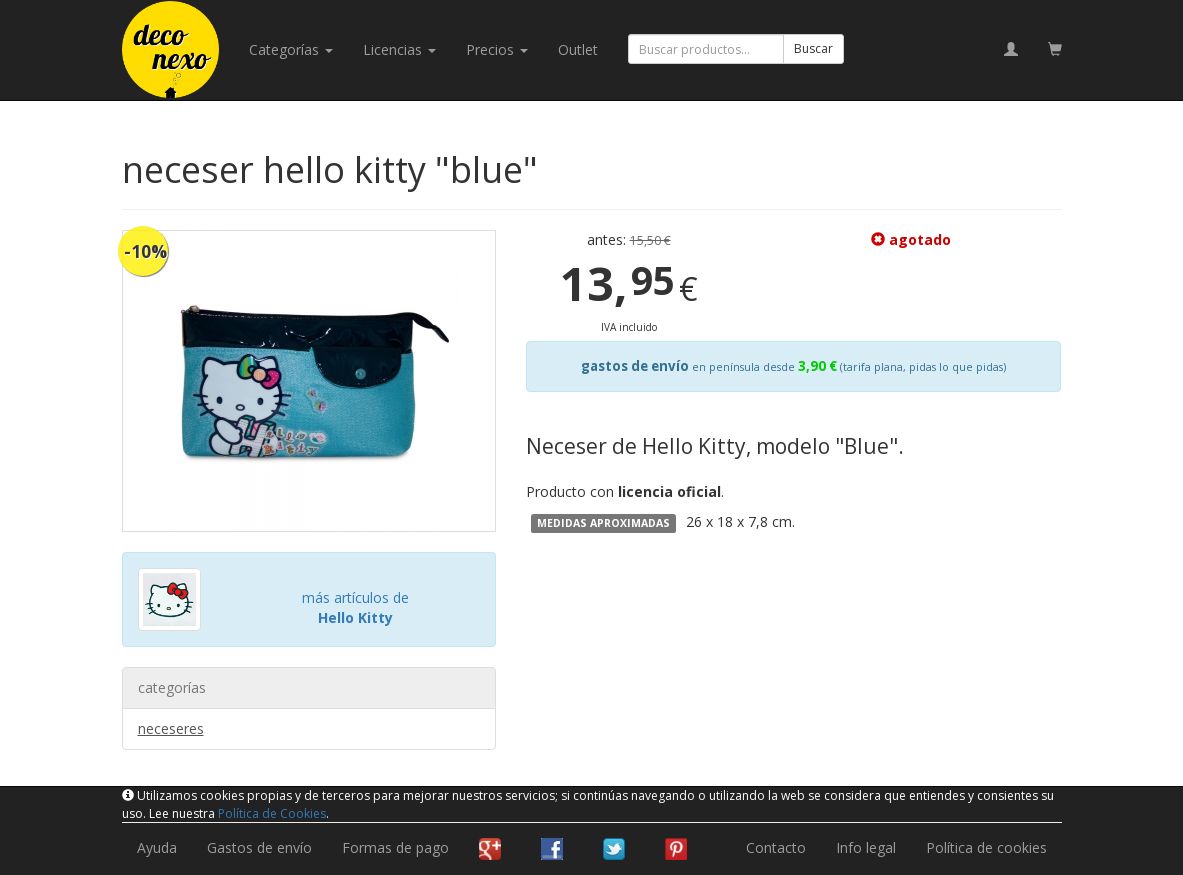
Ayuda (157, 847)
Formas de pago (395, 847)
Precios (497, 49)
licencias (399, 49)
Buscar (813, 48)
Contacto (776, 847)
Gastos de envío (259, 847)
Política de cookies (986, 847)
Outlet (578, 49)
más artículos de (355, 607)
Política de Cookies (272, 813)
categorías (291, 49)
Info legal (866, 847)
